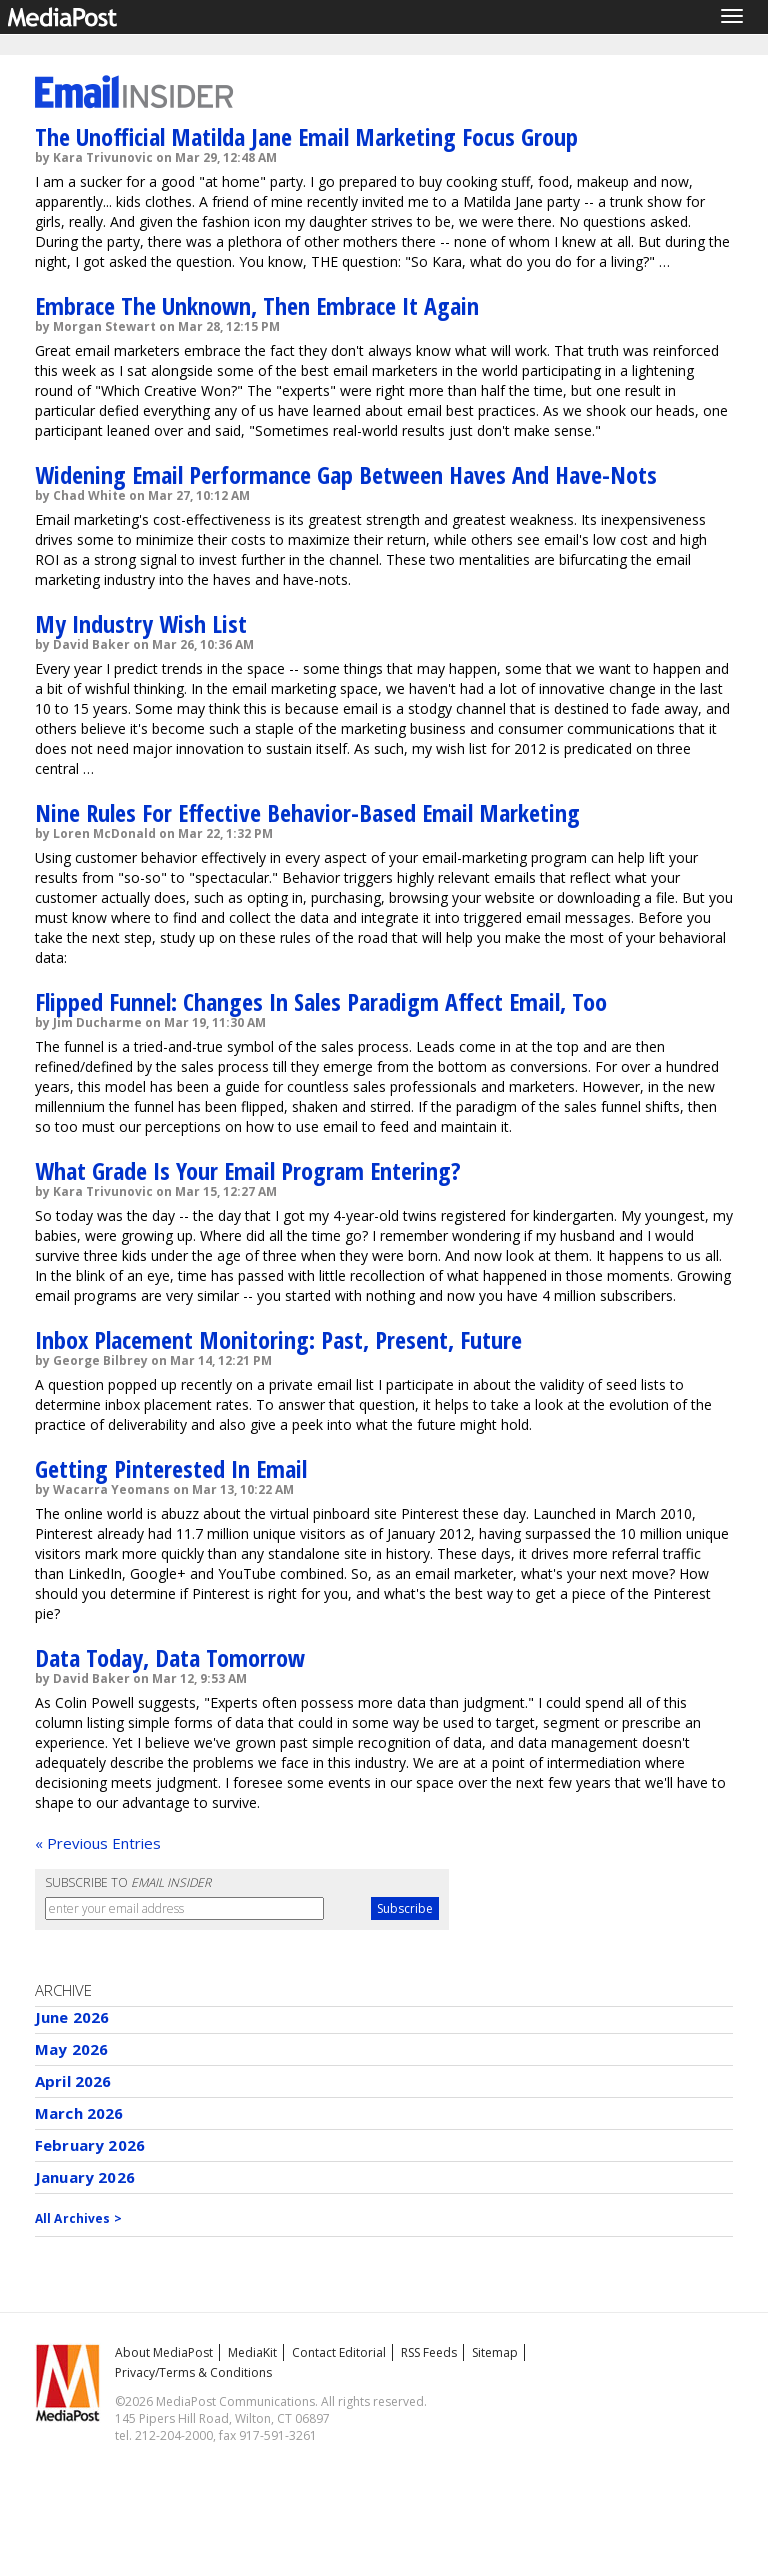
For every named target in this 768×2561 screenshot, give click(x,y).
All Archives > (78, 2218)
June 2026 (72, 2017)
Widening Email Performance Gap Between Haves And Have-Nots (346, 474)
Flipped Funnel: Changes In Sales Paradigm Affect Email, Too (321, 1001)
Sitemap (495, 2352)
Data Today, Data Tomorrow (170, 1657)
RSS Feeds (429, 2352)
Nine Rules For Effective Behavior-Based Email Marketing (307, 812)
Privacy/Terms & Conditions (193, 2372)
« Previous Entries (98, 1843)
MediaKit (252, 2352)
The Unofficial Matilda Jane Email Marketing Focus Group (306, 136)
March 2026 (79, 2113)
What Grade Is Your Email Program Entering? (248, 1170)
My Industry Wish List (141, 623)
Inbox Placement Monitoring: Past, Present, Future (278, 1339)
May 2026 (71, 2049)
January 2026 (85, 2177)
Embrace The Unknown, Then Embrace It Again (257, 305)
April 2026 (73, 2081)
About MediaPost (164, 2352)
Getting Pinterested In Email (171, 1468)
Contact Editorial (339, 2352)
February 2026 (90, 2145)
